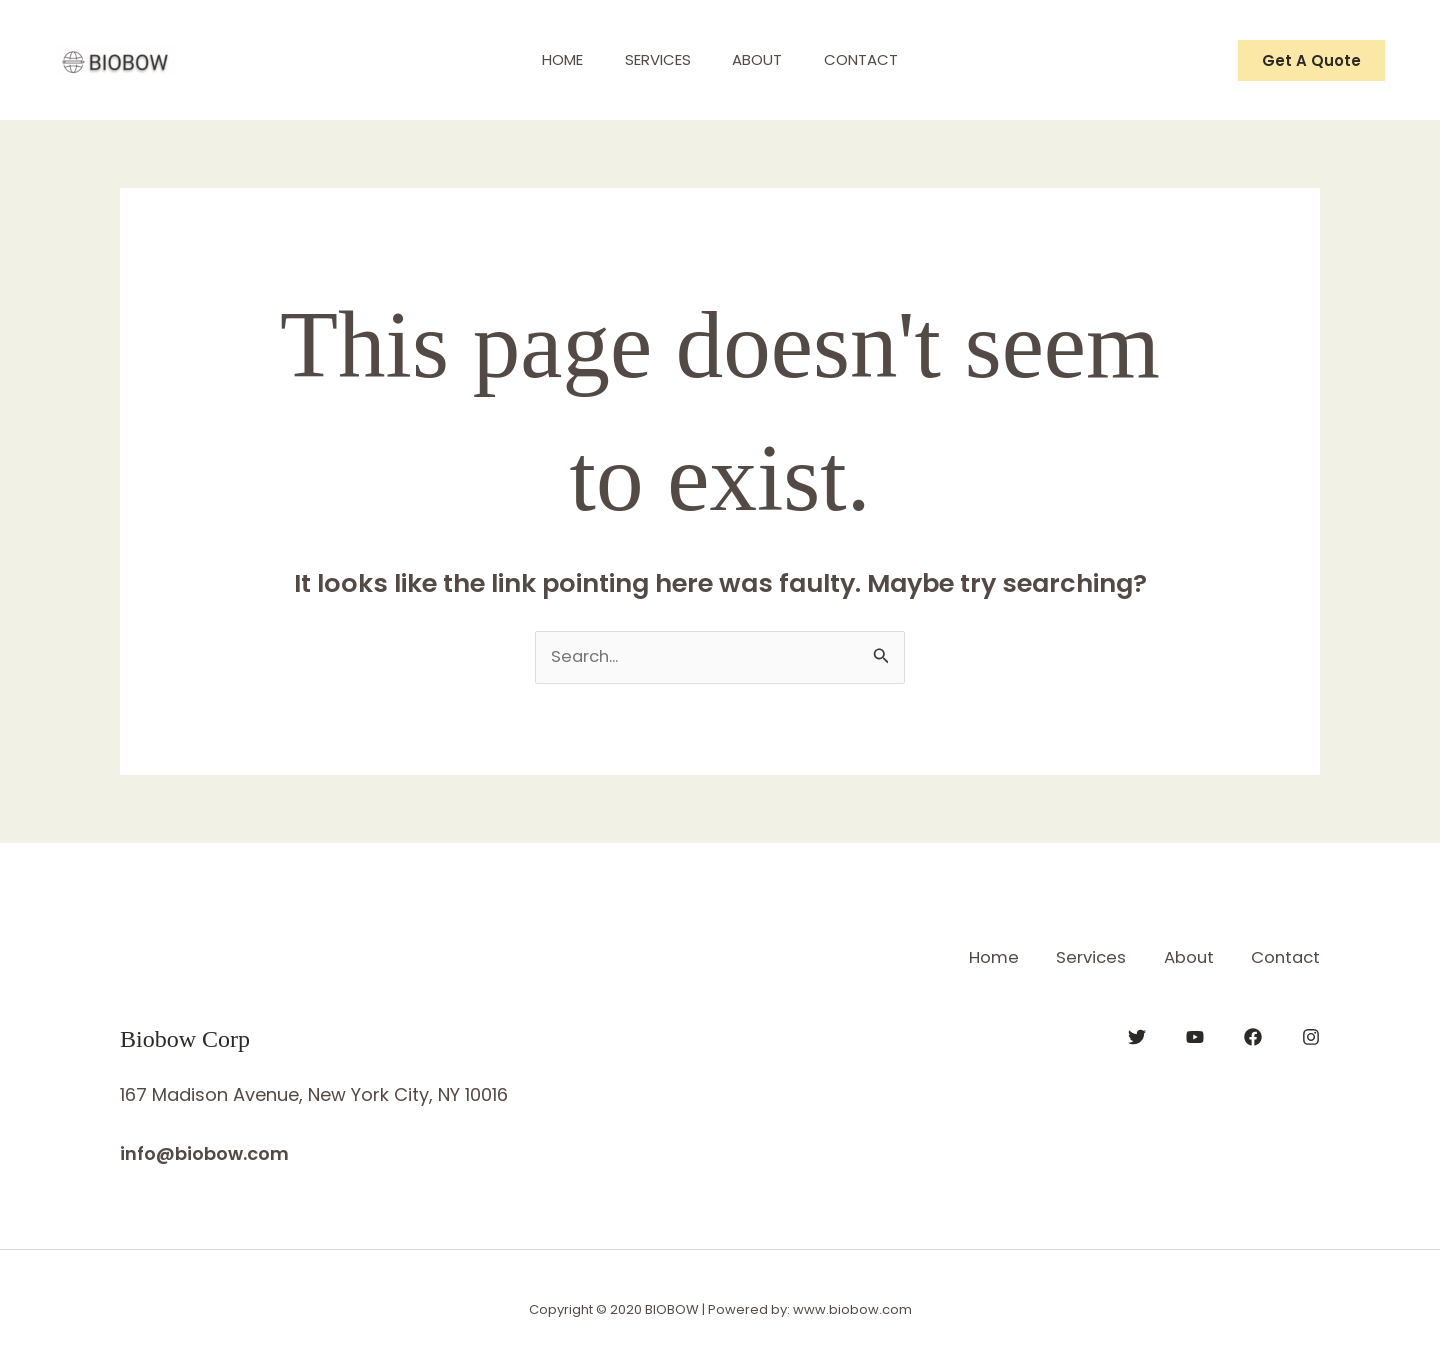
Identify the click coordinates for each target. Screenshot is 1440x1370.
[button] (1311, 60)
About (762, 59)
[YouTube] (1195, 1036)
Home (550, 59)
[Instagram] (1311, 1036)
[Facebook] (1253, 1036)
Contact (874, 59)
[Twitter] (1137, 1036)
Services (654, 59)
